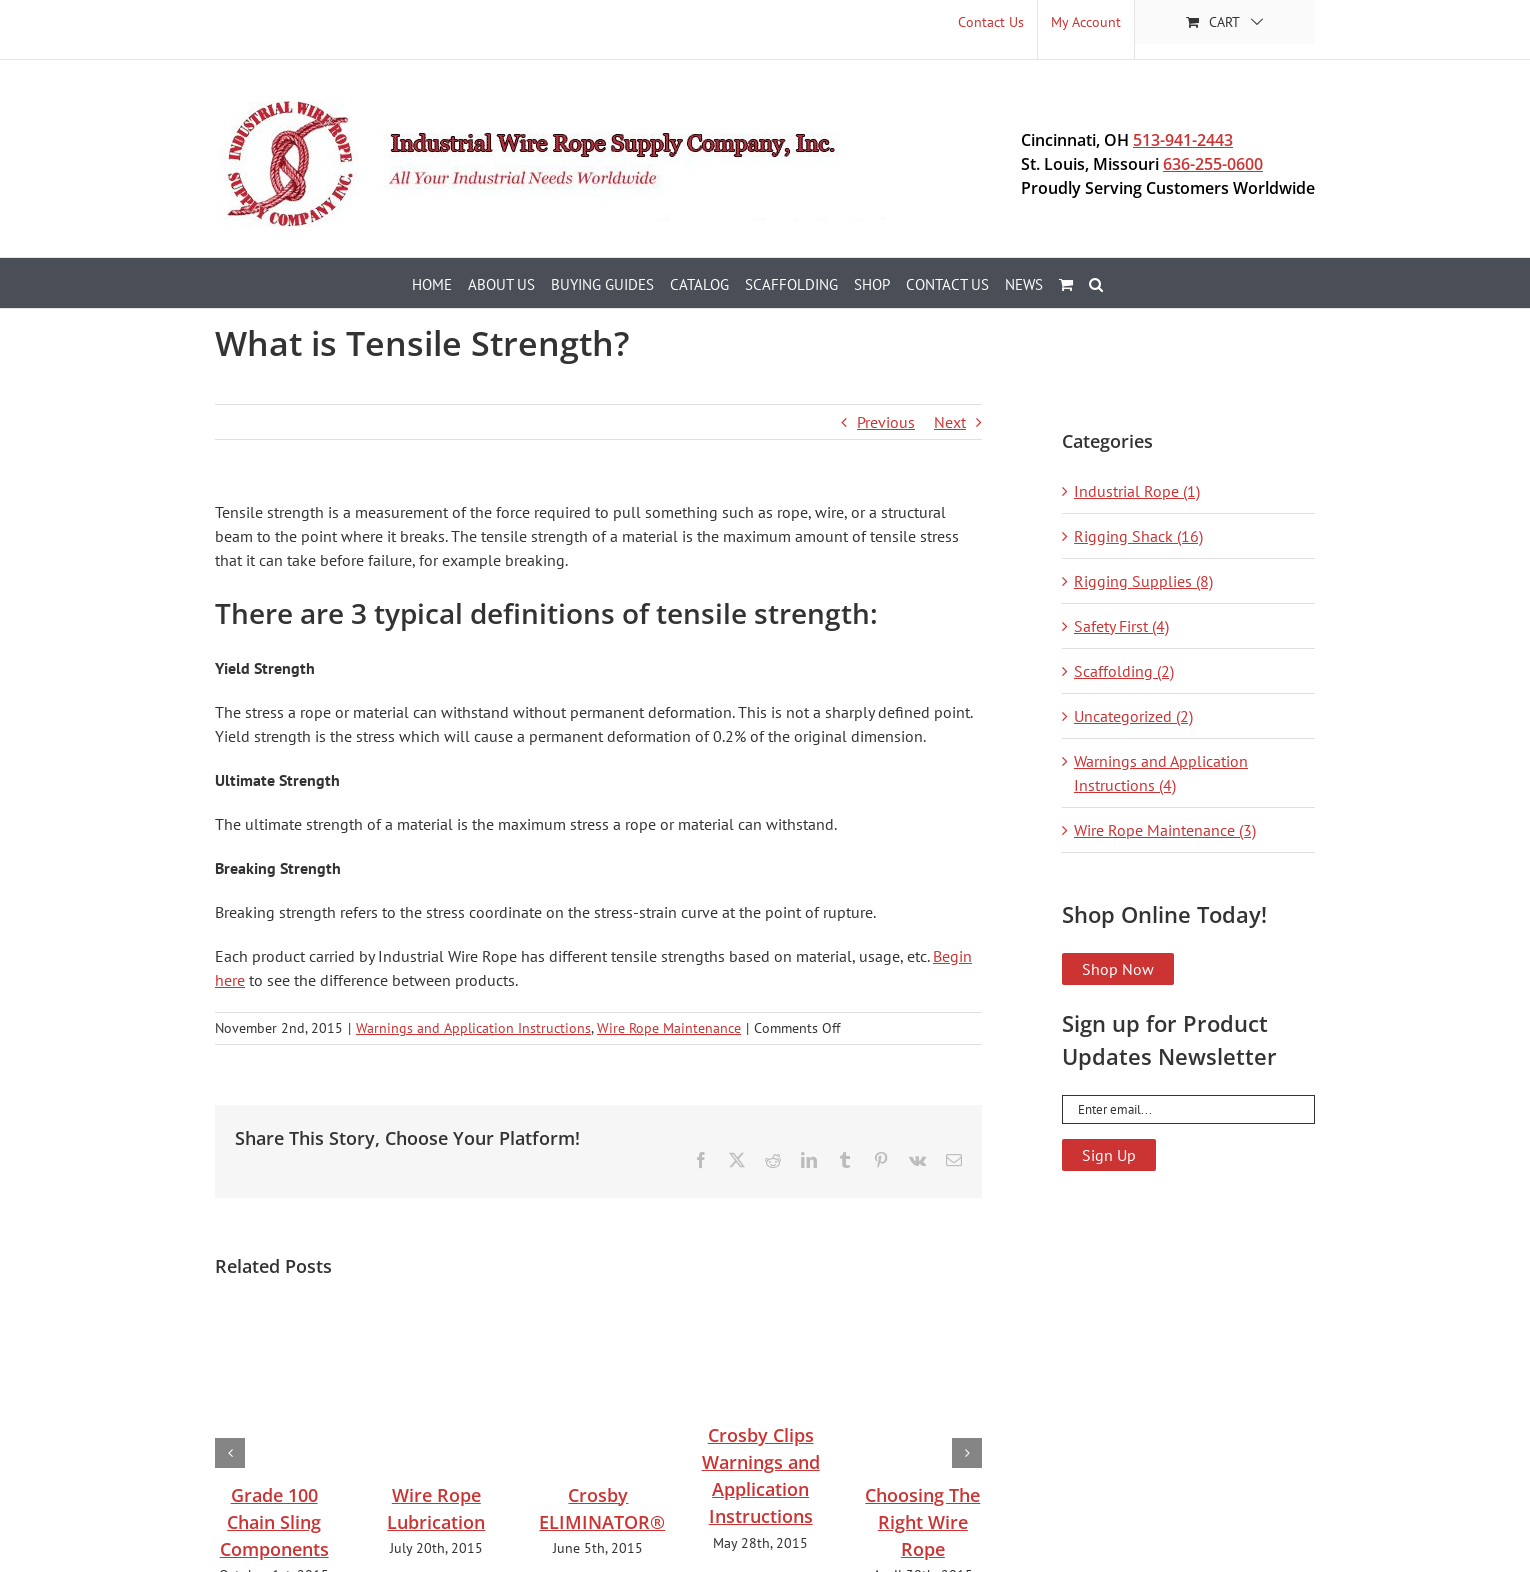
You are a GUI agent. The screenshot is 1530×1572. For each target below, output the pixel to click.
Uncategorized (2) (1133, 716)
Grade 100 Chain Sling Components (274, 1522)
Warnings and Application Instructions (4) (1161, 773)
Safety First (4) (1121, 626)
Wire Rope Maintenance (669, 1028)
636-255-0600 (1213, 164)
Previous (886, 422)
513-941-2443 (1183, 140)
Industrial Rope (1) (1137, 491)
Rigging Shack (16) (1138, 536)
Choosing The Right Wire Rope (922, 1522)
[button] (1096, 283)
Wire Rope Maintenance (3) (1165, 830)
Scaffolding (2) (1124, 671)
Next (950, 422)
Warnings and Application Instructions (473, 1028)
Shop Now (1118, 969)
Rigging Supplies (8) (1143, 581)
